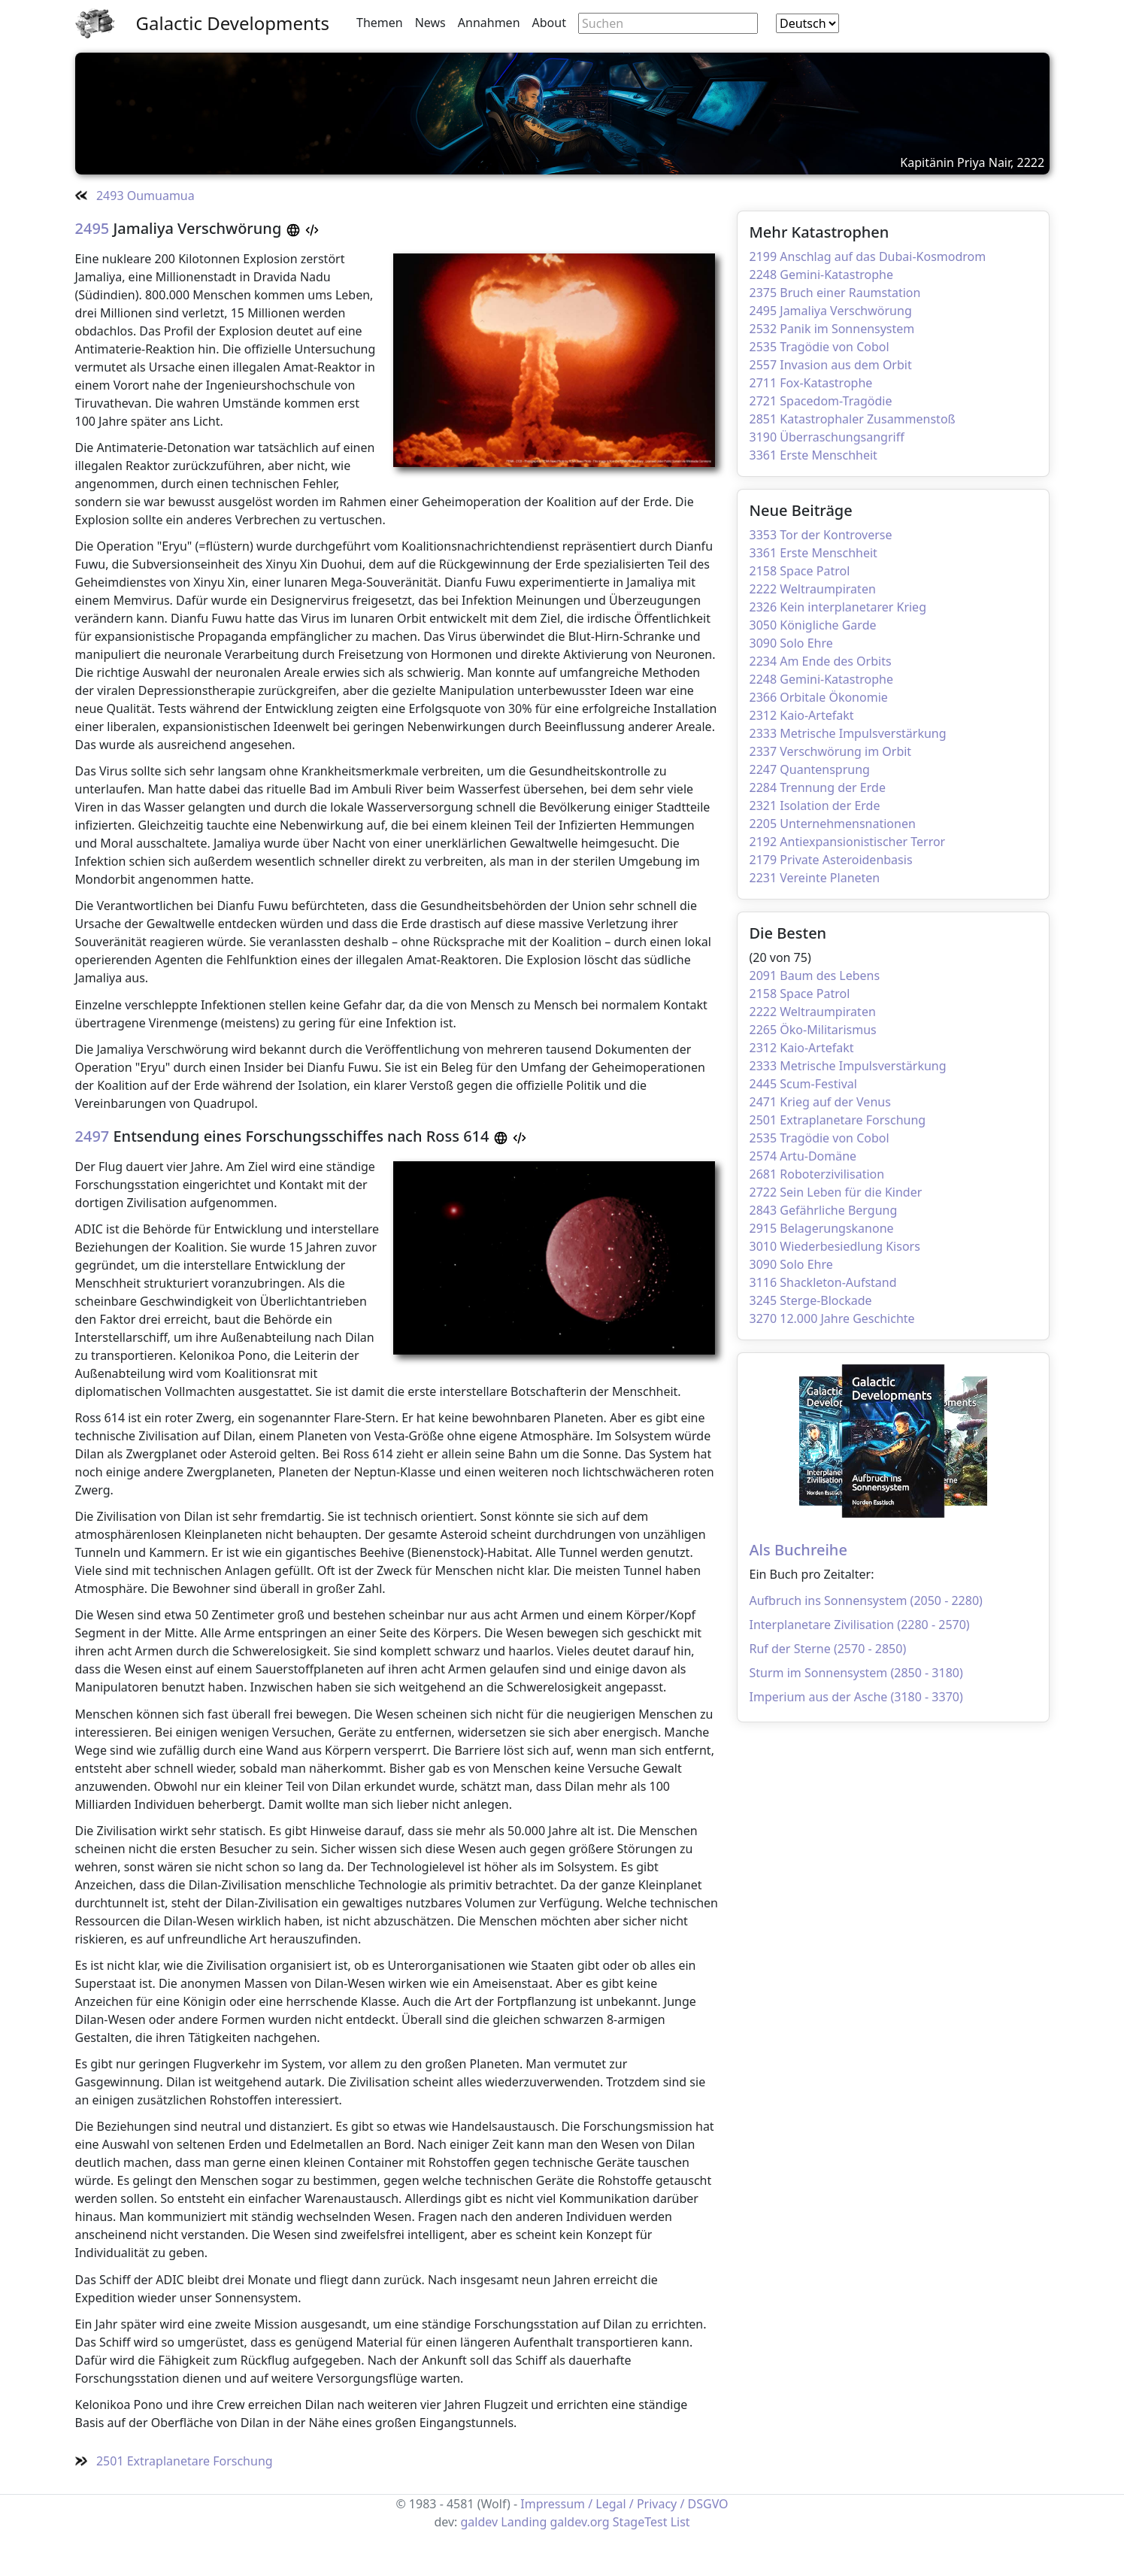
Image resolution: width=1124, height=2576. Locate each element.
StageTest (640, 2522)
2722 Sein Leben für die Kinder (836, 1192)
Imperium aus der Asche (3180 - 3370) (856, 1697)
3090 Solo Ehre (791, 643)
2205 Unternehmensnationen (833, 823)
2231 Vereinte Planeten (815, 877)
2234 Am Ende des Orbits (821, 661)
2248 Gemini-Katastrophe (822, 274)
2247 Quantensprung (810, 769)
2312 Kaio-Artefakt (802, 715)
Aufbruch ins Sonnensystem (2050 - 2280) (866, 1600)
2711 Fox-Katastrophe (811, 383)
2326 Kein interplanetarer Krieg (838, 607)
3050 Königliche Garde (813, 625)
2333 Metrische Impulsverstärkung (848, 733)
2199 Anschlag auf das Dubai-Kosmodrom (868, 256)
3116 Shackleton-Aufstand (823, 1282)
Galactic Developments (232, 23)
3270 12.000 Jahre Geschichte (832, 1318)
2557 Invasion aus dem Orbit (831, 365)
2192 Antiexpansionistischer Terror (848, 841)
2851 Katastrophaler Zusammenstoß (853, 419)
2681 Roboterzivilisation (817, 1174)
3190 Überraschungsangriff (827, 437)
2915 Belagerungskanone (822, 1228)
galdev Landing (504, 2522)
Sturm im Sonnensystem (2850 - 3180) (856, 1672)
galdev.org (579, 2522)
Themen (379, 22)
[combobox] (807, 23)
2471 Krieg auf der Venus (820, 1102)
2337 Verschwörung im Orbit (831, 751)
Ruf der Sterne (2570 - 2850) (828, 1648)
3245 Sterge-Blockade (811, 1300)
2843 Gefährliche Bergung (824, 1210)
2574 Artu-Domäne (803, 1156)
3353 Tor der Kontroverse (821, 534)
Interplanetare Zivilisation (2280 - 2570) (860, 1624)
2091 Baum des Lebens (815, 975)
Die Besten (788, 933)
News (430, 22)
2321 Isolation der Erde (815, 805)
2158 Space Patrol (800, 571)
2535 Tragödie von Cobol (819, 346)
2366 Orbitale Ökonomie (819, 697)
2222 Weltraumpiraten (813, 589)
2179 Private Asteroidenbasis (831, 859)
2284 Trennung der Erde (818, 787)
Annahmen (489, 22)
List (680, 2522)
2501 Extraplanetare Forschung (838, 1120)
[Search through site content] (668, 23)
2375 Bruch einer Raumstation (835, 292)
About (549, 22)
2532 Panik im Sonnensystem (832, 328)
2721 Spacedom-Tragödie (821, 401)
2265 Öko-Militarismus (813, 1029)
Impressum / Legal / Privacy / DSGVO (624, 2504)
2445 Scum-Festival (803, 1084)
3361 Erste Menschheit (813, 455)
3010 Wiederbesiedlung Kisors (835, 1246)
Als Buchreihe (798, 1550)
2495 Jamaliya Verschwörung (831, 310)
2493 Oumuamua (135, 195)
